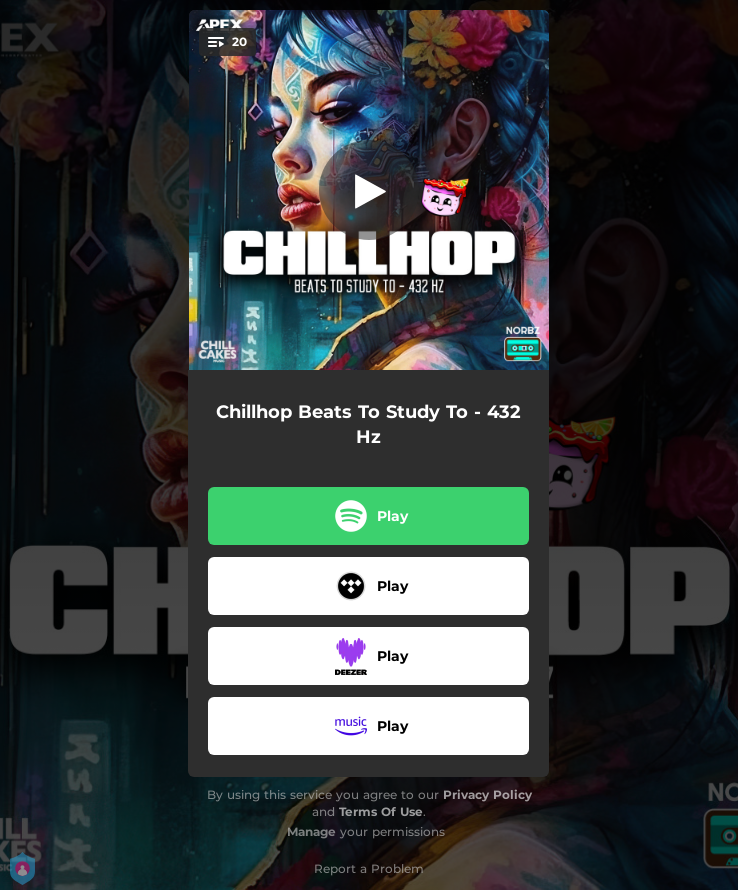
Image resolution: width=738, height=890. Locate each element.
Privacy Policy (487, 794)
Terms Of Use (381, 811)
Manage (311, 831)
